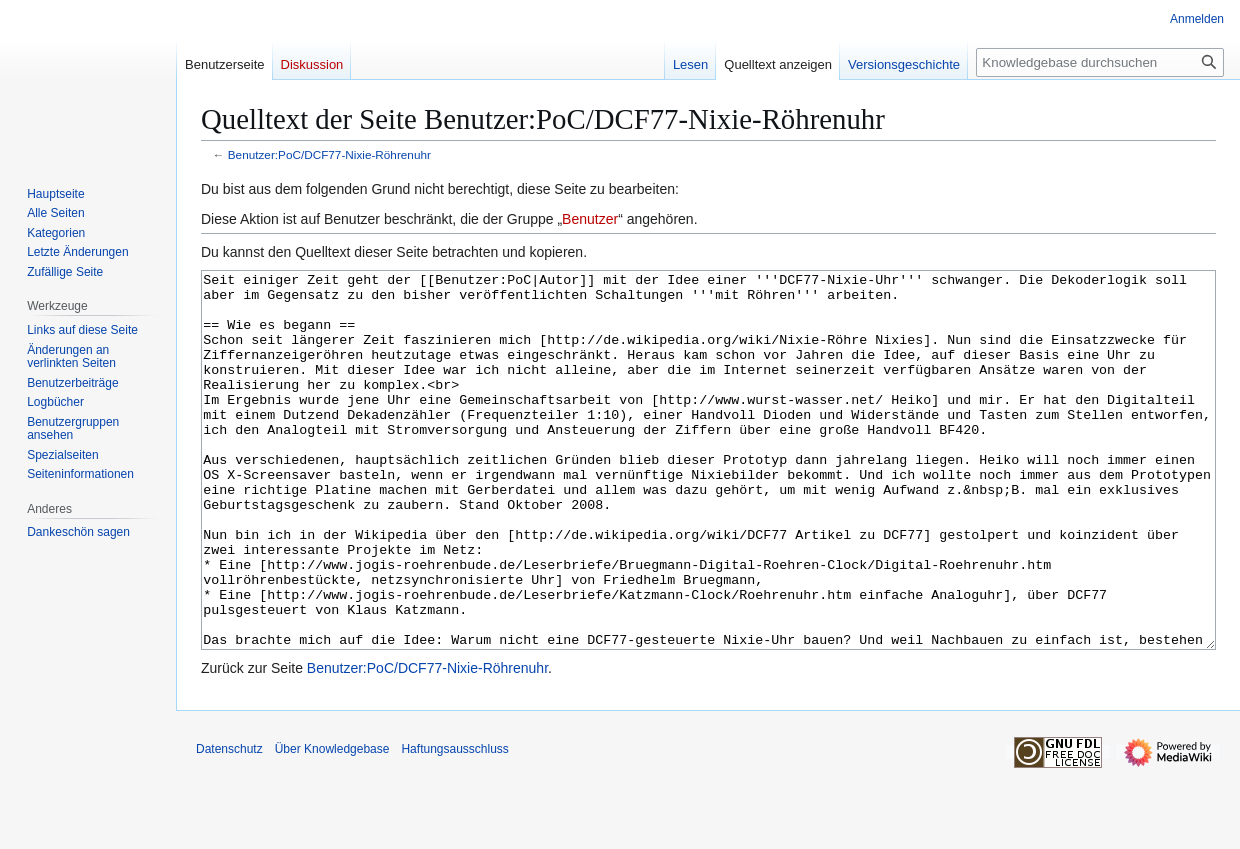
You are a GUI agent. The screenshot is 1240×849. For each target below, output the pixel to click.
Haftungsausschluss (454, 824)
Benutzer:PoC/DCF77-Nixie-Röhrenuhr (329, 154)
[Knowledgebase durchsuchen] (1100, 62)
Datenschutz (229, 824)
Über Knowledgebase (332, 824)
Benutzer (590, 219)
